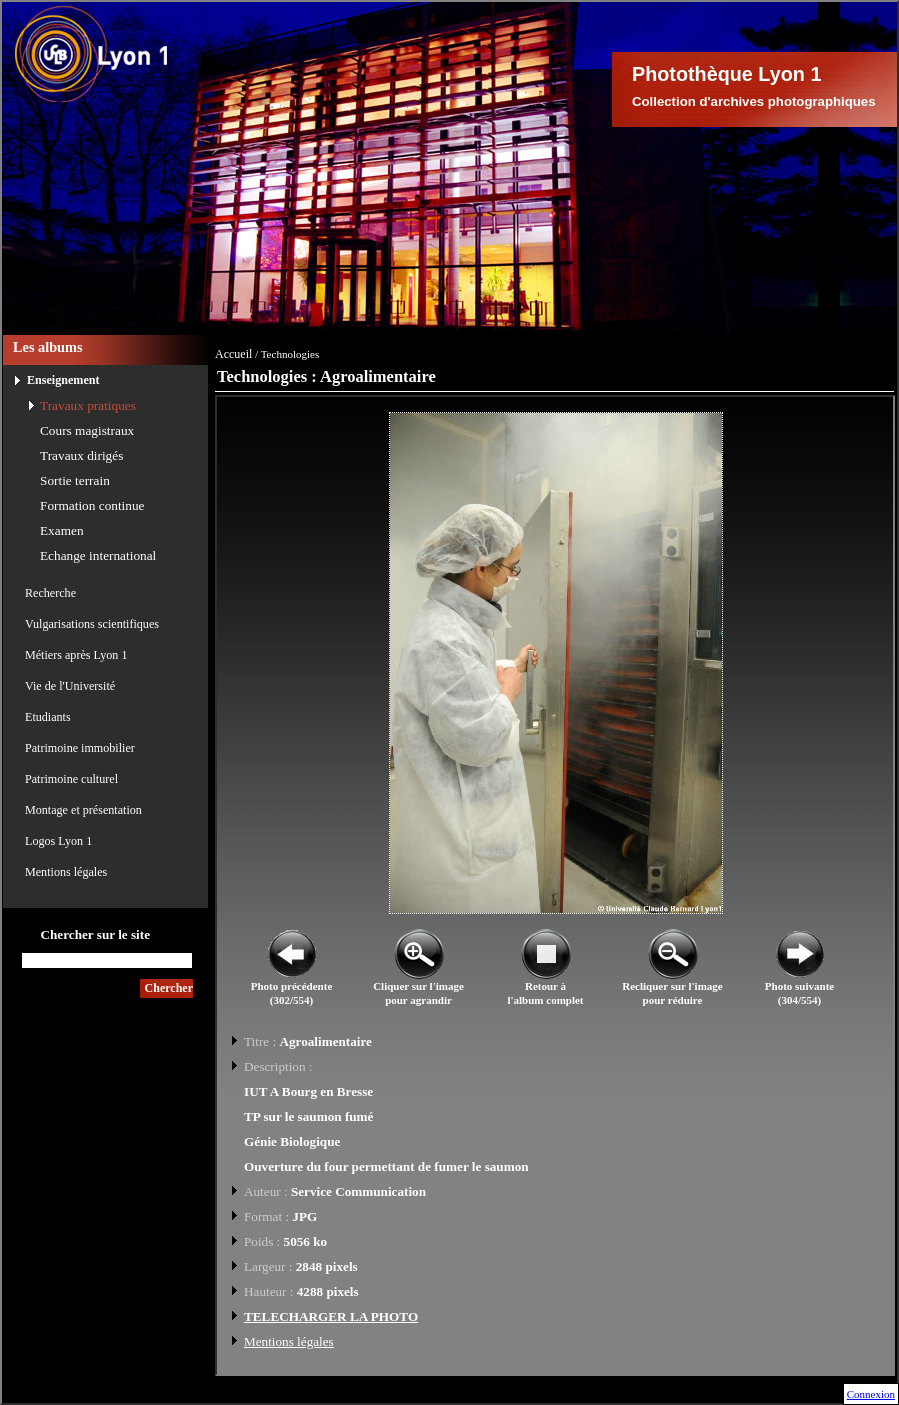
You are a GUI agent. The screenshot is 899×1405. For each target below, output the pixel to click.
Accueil (233, 354)
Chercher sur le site (95, 934)
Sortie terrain (75, 480)
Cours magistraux (87, 430)
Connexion (871, 1394)
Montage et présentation (83, 810)
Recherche (50, 593)
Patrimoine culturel (71, 779)
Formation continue (92, 505)
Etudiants (48, 717)
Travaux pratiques (88, 405)
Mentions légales (66, 872)
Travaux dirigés (81, 455)
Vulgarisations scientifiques (92, 624)
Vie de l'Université (70, 686)
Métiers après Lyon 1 (76, 655)
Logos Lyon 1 (58, 841)
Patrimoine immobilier (80, 748)
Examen (62, 530)
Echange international (98, 555)
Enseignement (63, 380)
